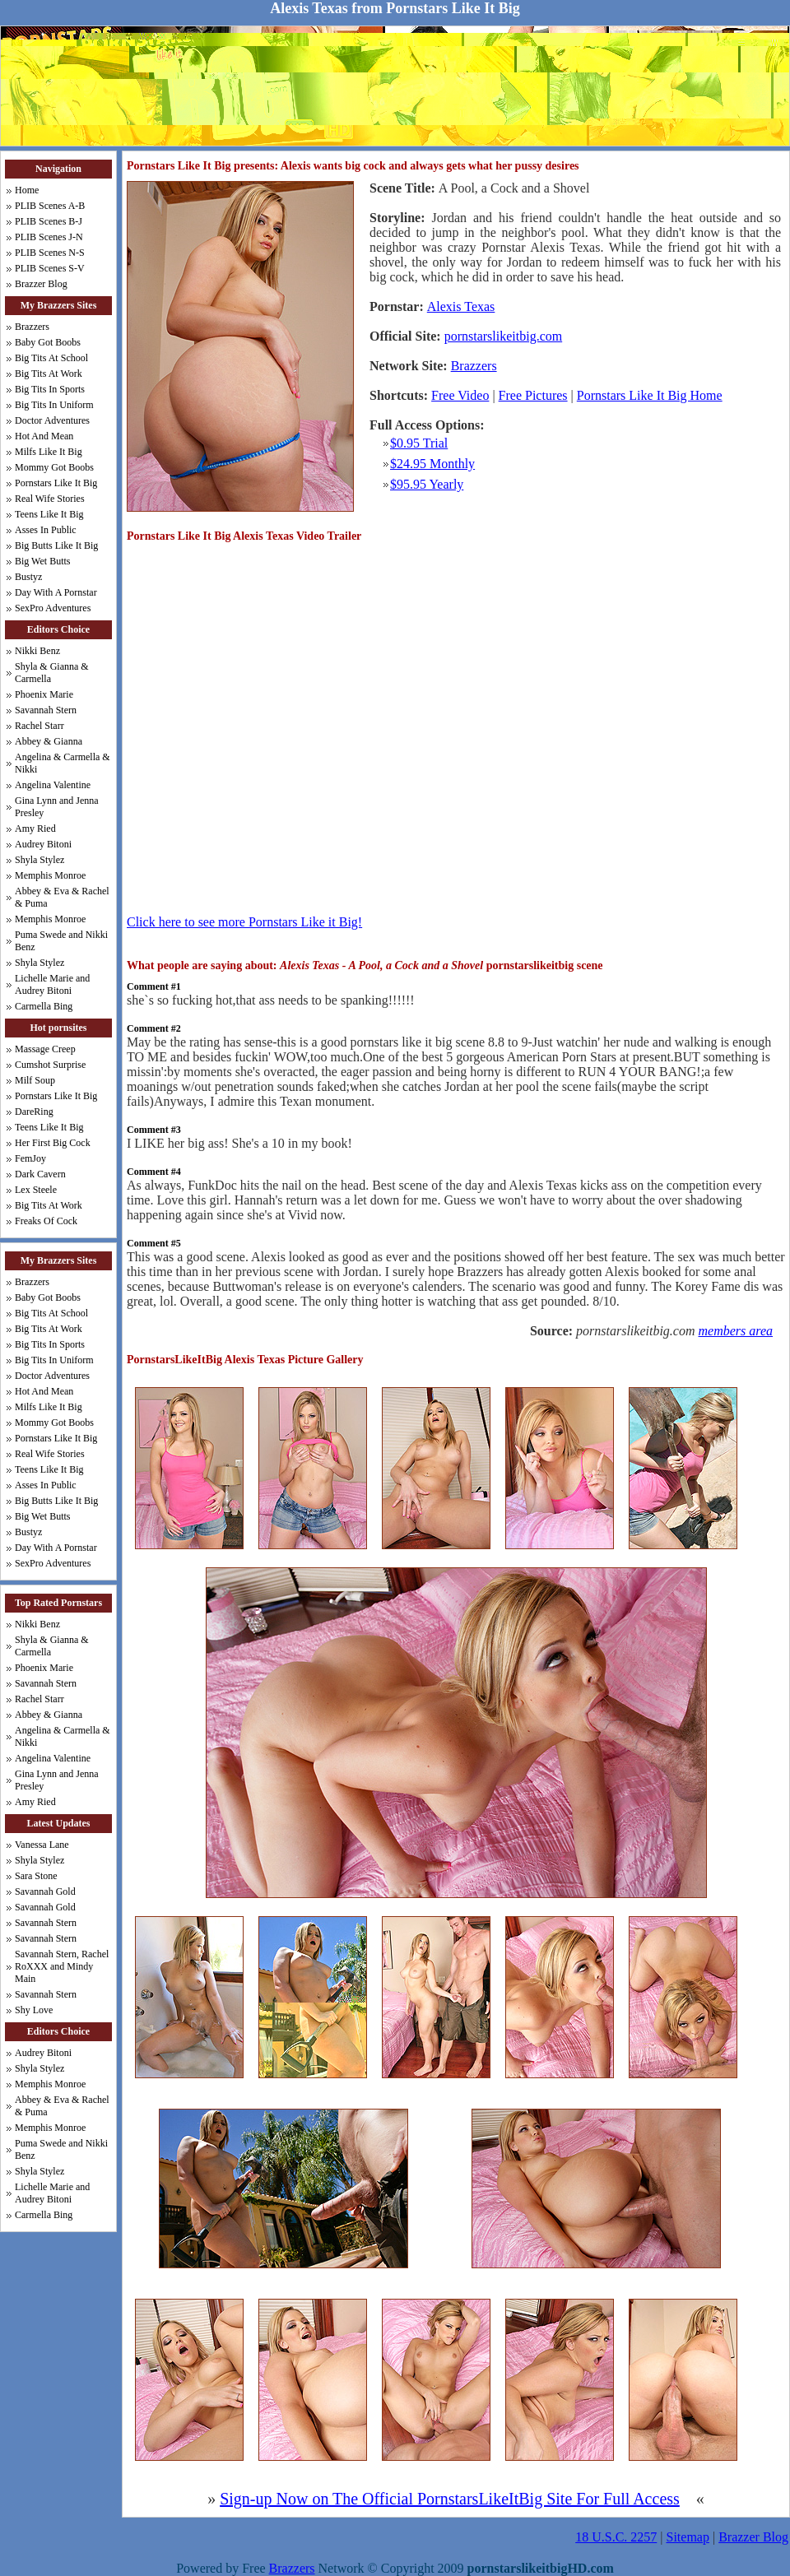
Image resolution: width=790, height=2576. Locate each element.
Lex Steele (36, 1189)
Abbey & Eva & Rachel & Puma (62, 897)
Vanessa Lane (42, 1844)
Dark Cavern (40, 1174)
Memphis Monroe (50, 875)
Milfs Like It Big (48, 451)
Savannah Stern (46, 710)
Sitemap (688, 2537)
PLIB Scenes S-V (50, 268)
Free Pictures (533, 395)
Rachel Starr (39, 725)
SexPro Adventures (53, 608)
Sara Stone (36, 1876)
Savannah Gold (45, 1891)
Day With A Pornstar (56, 592)
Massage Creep (45, 1049)
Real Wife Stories (50, 498)
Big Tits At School (51, 358)
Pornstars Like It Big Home (650, 395)
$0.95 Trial (419, 443)
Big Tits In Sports (50, 389)
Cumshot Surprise (50, 1064)
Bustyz (28, 577)
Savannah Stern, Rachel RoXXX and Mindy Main (62, 1966)
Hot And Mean (44, 436)
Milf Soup (35, 1080)
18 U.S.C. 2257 (616, 2537)
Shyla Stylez (39, 860)
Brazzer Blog (41, 284)
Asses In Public (46, 530)
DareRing (34, 1111)
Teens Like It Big (49, 514)
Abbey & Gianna (48, 741)
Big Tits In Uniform (54, 405)
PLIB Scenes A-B (50, 205)
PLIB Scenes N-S (50, 252)
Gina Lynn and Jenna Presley (57, 807)
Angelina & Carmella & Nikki (62, 763)
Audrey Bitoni (43, 844)
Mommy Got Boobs (54, 467)
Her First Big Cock (53, 1143)
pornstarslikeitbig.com (503, 336)
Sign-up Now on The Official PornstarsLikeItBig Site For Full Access (450, 2499)
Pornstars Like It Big (56, 483)
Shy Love (34, 2010)
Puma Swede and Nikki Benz (61, 941)
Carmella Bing (43, 1006)
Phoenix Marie (44, 694)
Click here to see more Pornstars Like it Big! (244, 922)
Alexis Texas (461, 306)
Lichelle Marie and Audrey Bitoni (52, 984)
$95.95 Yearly (426, 484)
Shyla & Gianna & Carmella (52, 673)
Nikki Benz (37, 651)
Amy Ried (35, 828)
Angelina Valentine (53, 785)
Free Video (460, 395)
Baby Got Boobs (48, 342)
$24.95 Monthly (432, 464)
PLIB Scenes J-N (49, 237)
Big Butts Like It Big (56, 545)
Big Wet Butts (43, 561)
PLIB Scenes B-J (48, 221)
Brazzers (32, 326)
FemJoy (30, 1158)
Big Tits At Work (48, 373)
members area (736, 1331)
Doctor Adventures (52, 420)
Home (27, 190)
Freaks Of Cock (46, 1221)
